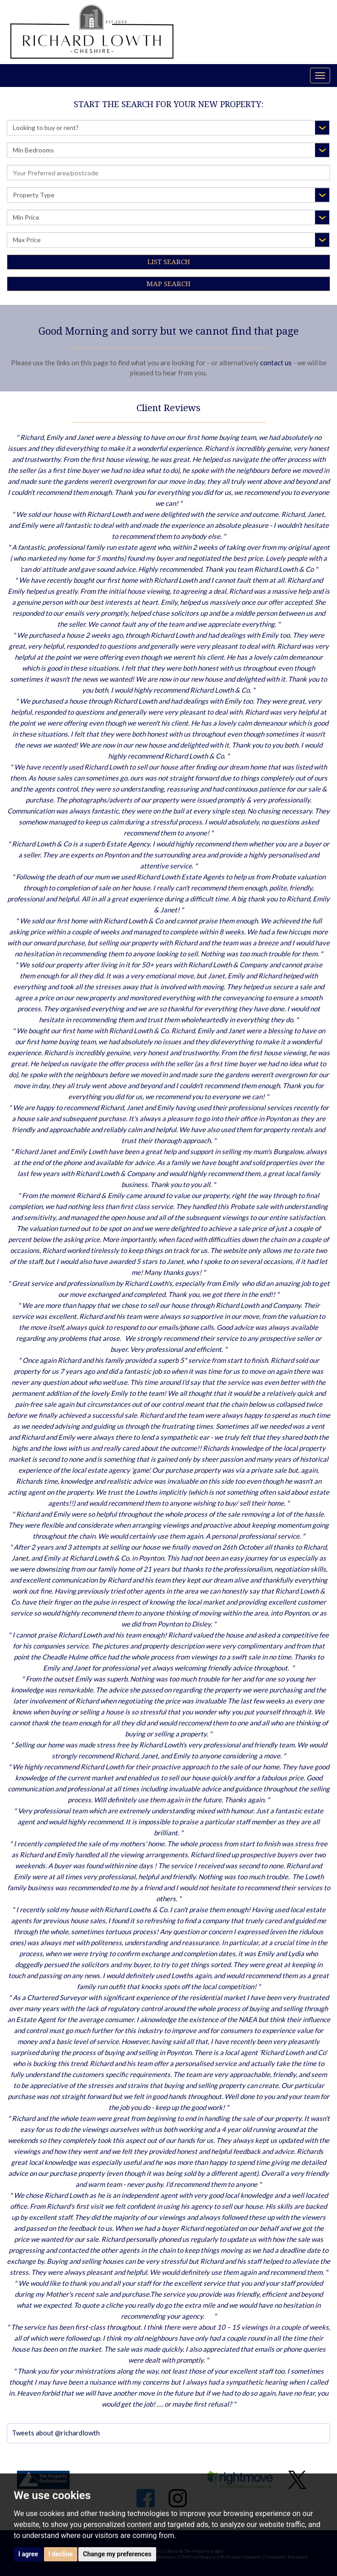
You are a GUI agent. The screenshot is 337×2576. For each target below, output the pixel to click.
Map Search (168, 284)
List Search (168, 262)
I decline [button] (61, 2554)
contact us (276, 362)
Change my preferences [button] (117, 2554)
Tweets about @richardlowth (56, 2433)
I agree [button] (28, 2554)
